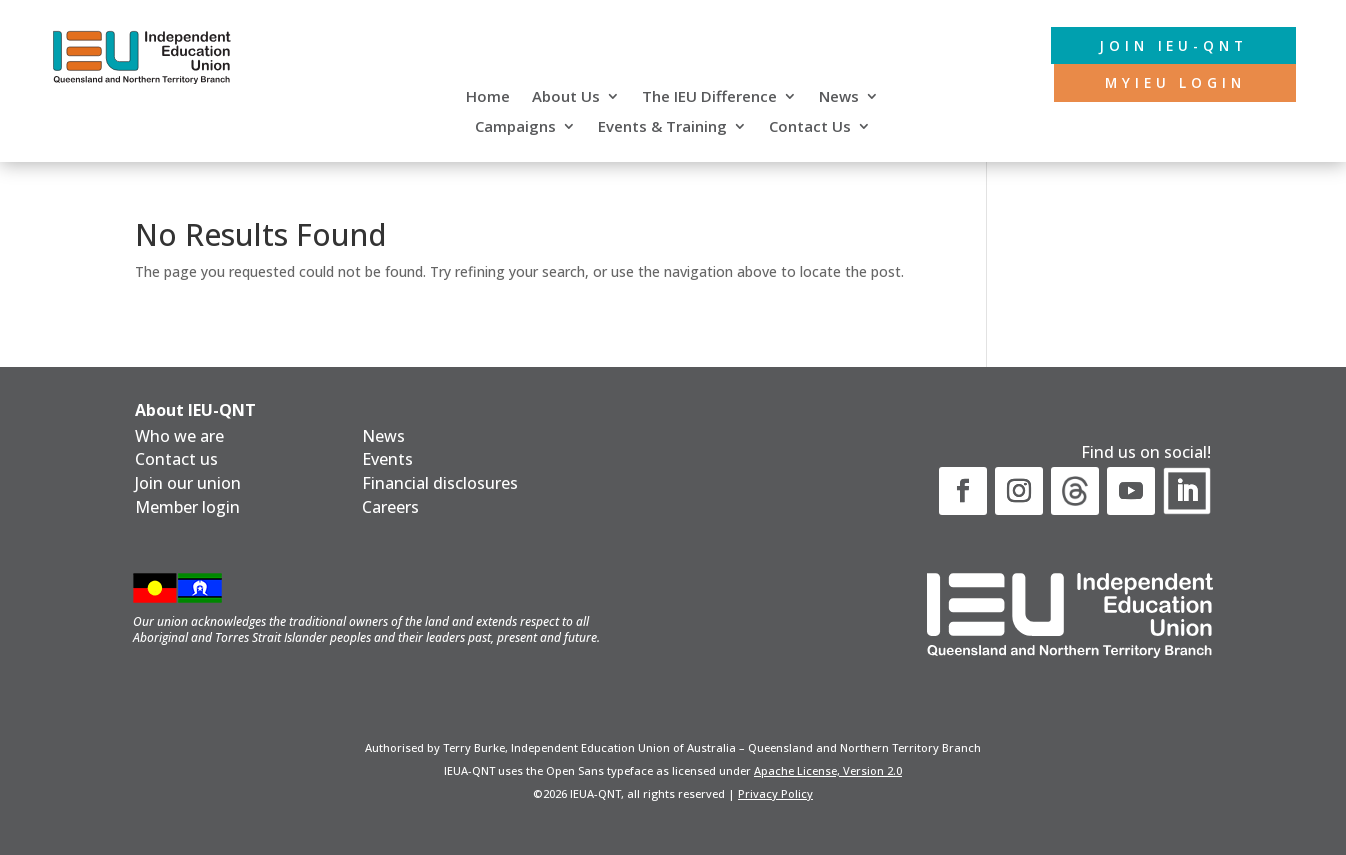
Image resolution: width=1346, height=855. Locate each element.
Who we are (179, 436)
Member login (187, 507)
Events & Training (662, 127)
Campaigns (515, 127)
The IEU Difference (709, 97)
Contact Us (810, 127)
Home (488, 97)
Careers (390, 507)
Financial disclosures (440, 483)
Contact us (176, 459)
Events (387, 459)
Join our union (188, 483)
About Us (566, 97)
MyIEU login (1171, 83)
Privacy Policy (775, 793)
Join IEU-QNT (1168, 45)
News (839, 97)
